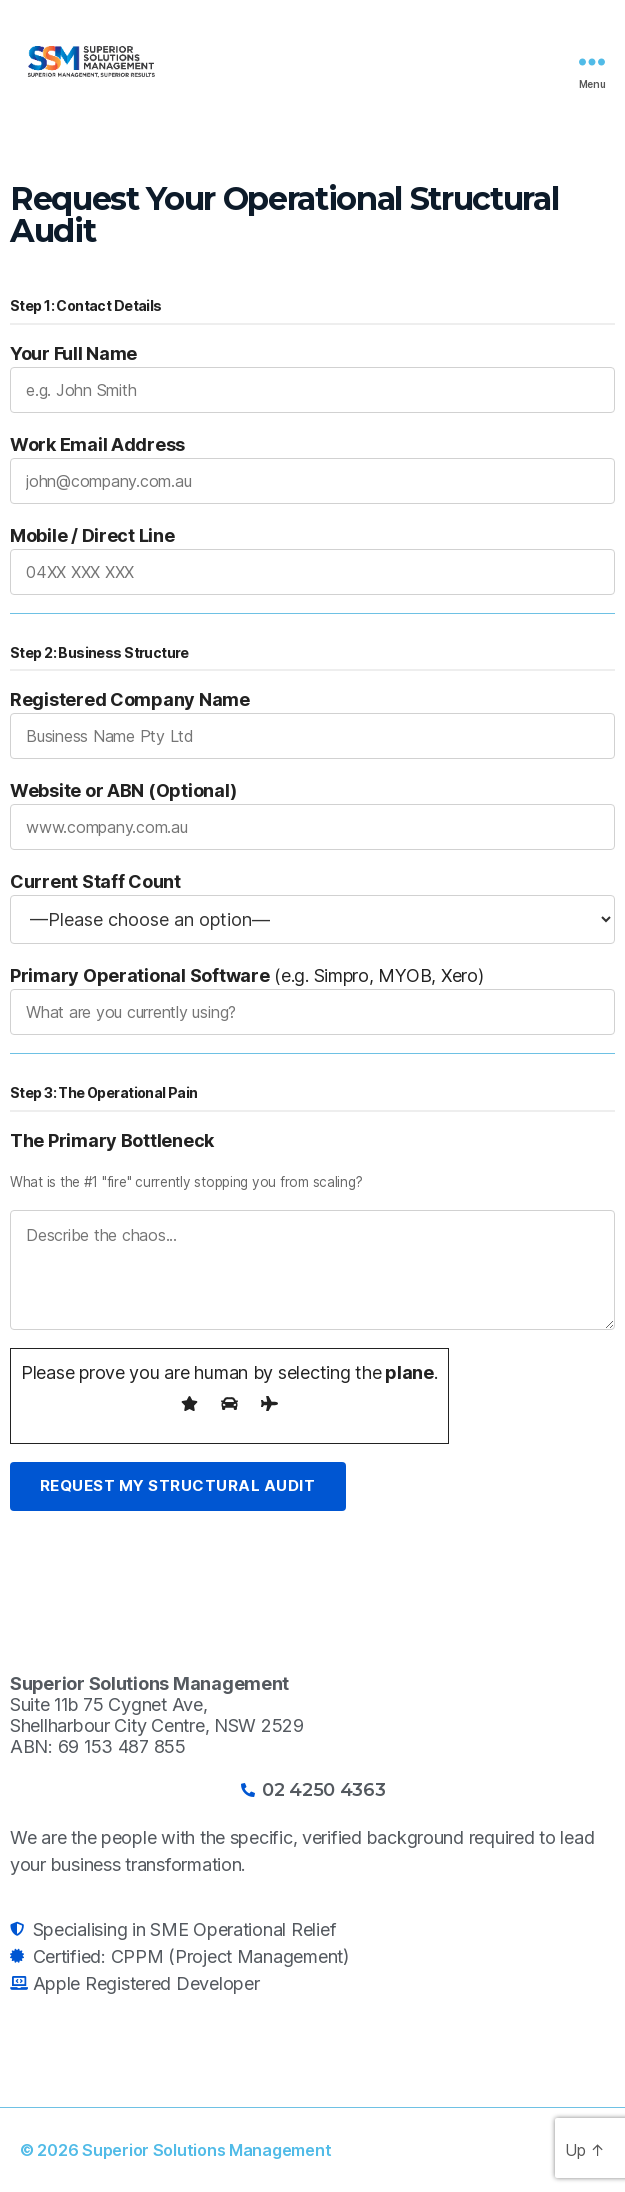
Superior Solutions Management (206, 2150)
